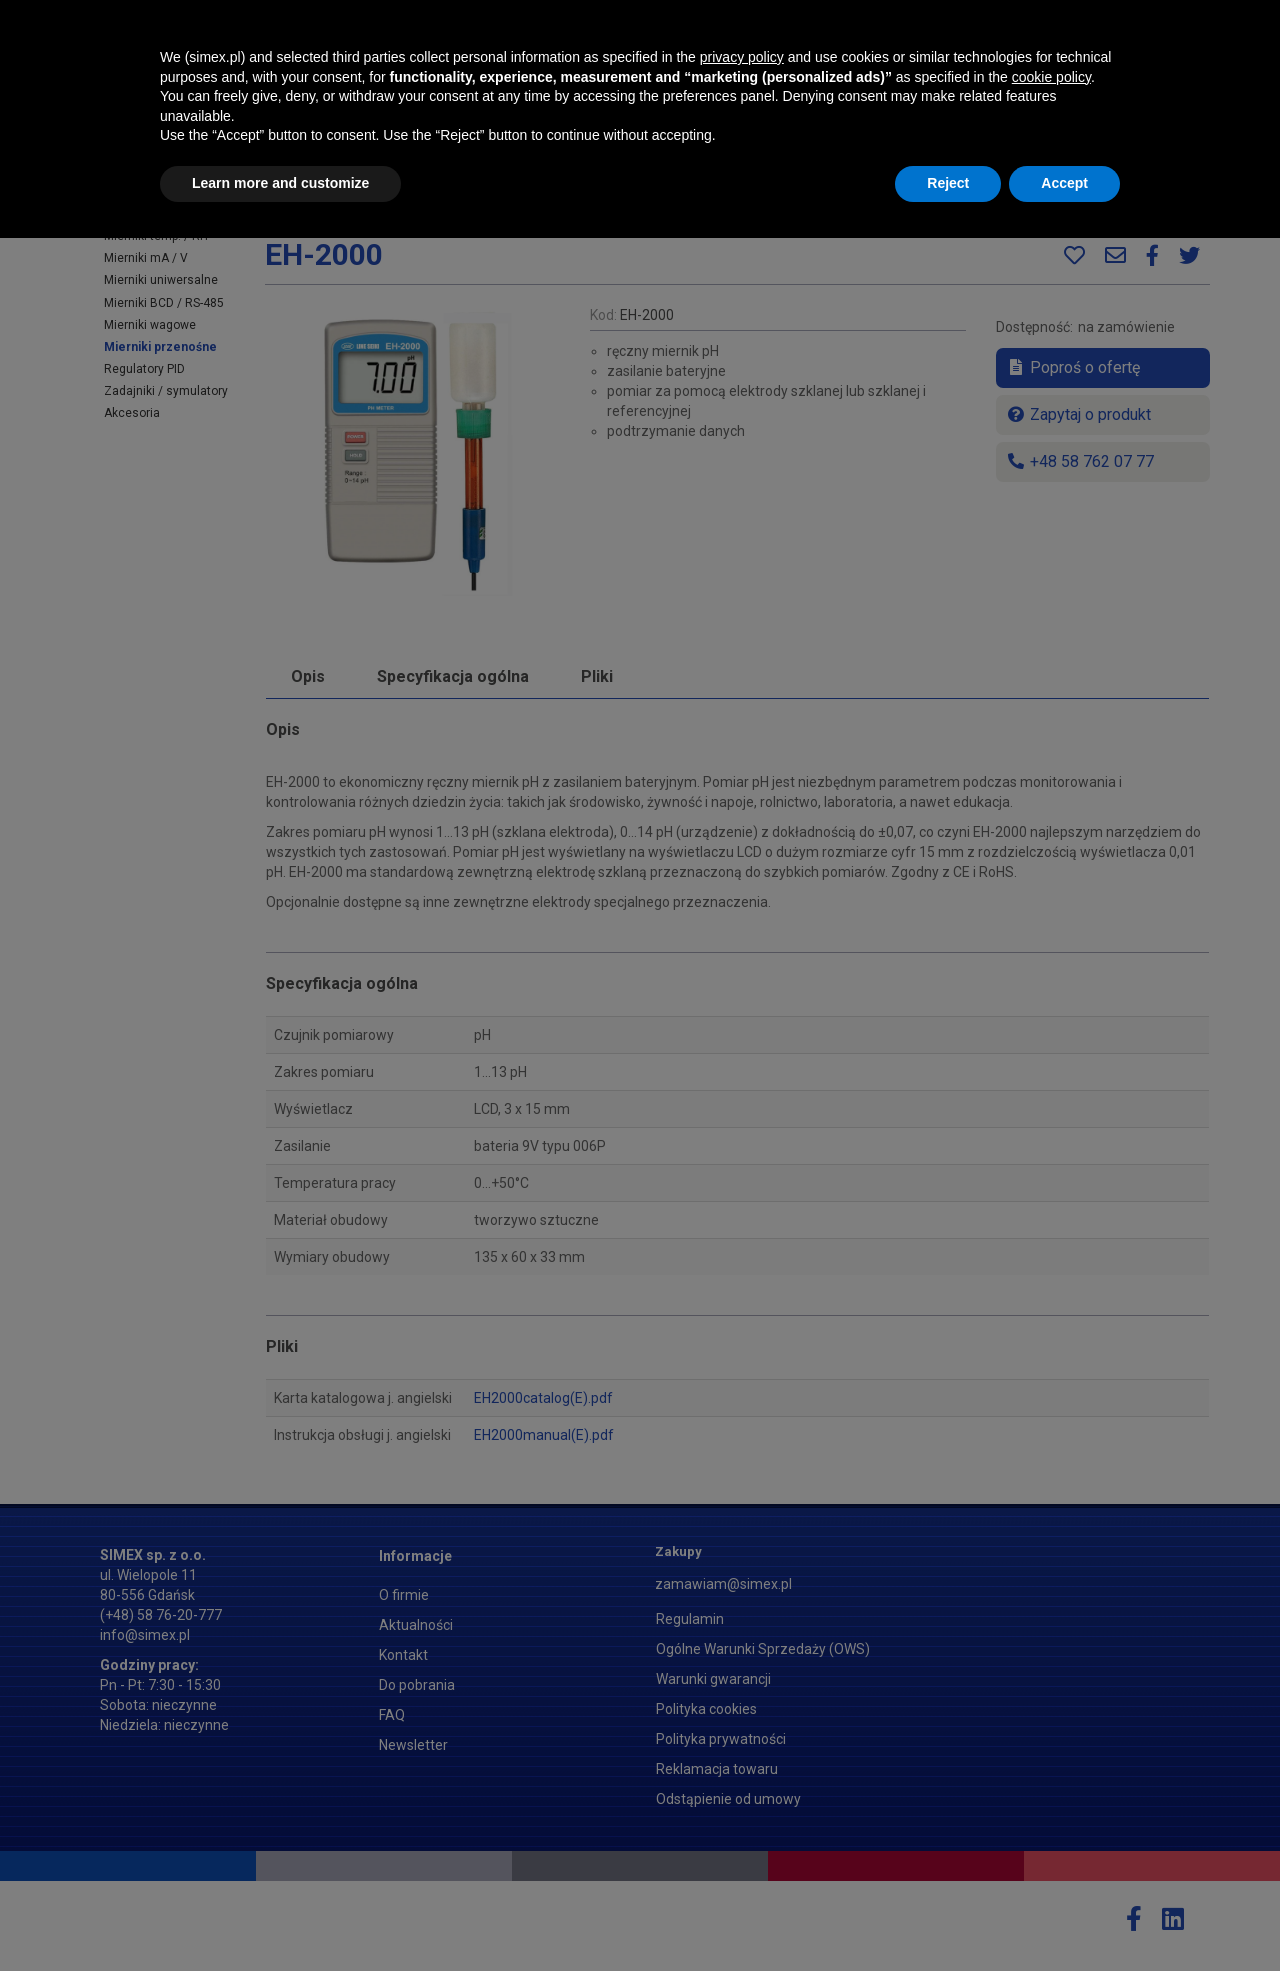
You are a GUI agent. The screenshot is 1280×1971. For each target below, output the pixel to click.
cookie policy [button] (1051, 1810)
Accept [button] (1064, 1916)
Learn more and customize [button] (280, 1916)
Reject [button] (948, 1916)
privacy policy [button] (742, 1790)
